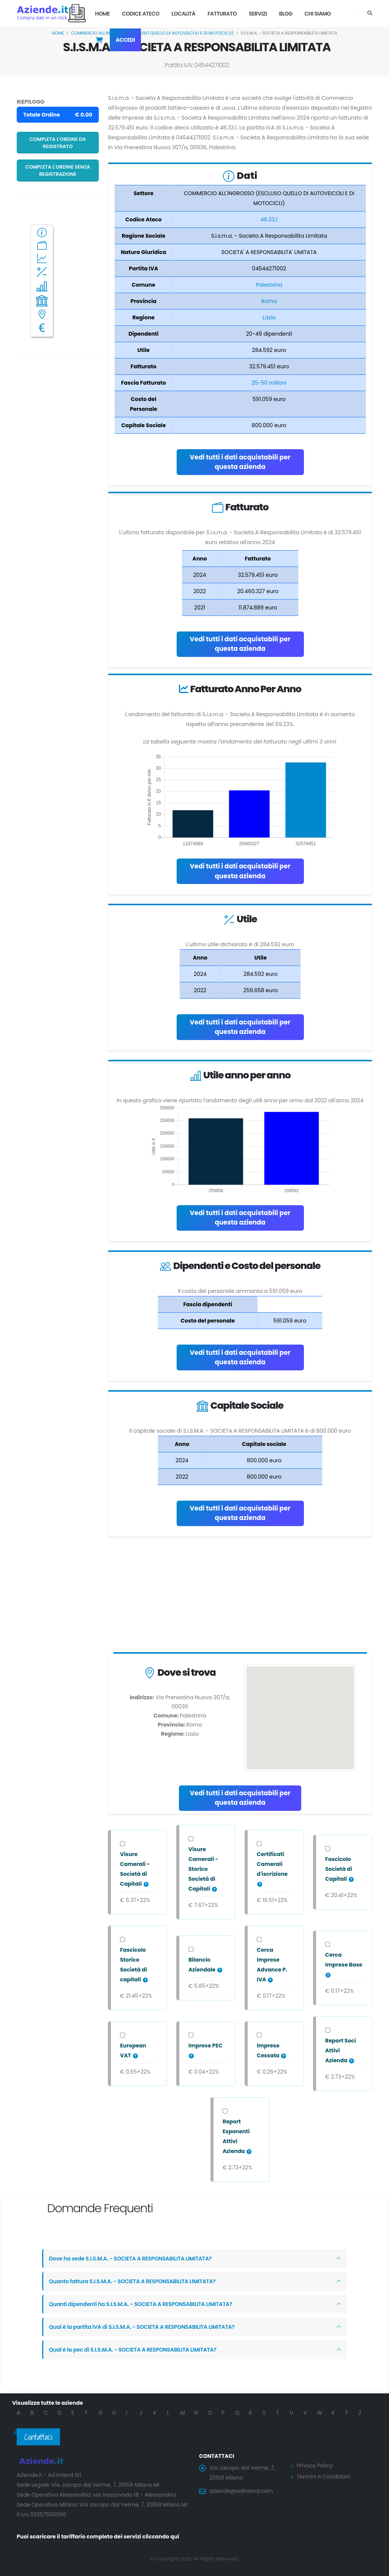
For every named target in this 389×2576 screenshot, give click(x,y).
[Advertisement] (240, 1596)
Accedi (125, 40)
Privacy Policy (315, 2465)
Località (184, 13)
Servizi (258, 13)
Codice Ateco (141, 13)
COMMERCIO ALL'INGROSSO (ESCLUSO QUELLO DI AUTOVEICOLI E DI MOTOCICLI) (152, 33)
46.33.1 (269, 219)
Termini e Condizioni (323, 2476)
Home (102, 13)
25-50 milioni (268, 383)
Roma (269, 301)
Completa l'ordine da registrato (58, 143)
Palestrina (269, 285)
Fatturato (222, 13)
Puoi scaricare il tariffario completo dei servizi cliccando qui (98, 2536)
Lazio (268, 317)
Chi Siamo (318, 13)
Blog (285, 13)
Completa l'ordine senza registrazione (57, 170)
